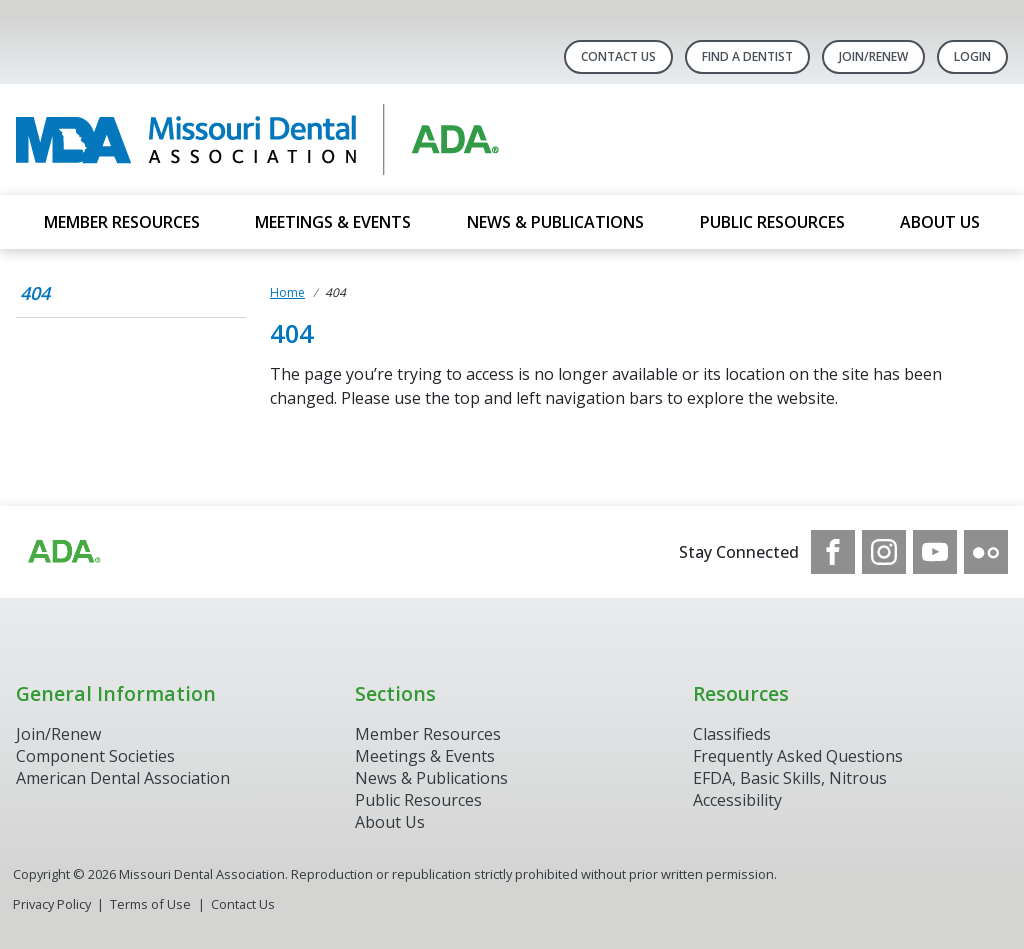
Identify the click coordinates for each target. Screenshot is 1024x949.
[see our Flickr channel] (986, 552)
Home (287, 292)
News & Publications (555, 222)
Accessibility (737, 800)
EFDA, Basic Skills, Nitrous (790, 778)
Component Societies (95, 756)
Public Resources (772, 222)
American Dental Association (123, 778)
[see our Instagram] (884, 552)
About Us (940, 222)
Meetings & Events (333, 222)
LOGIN (972, 56)
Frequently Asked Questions (798, 756)
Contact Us (618, 56)
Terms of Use (150, 904)
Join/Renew (873, 56)
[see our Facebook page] (833, 552)
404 (35, 293)
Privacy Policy (52, 904)
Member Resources (122, 222)
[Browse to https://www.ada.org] (63, 552)
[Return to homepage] (274, 139)
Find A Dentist (747, 56)
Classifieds (732, 734)
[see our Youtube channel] (935, 552)
